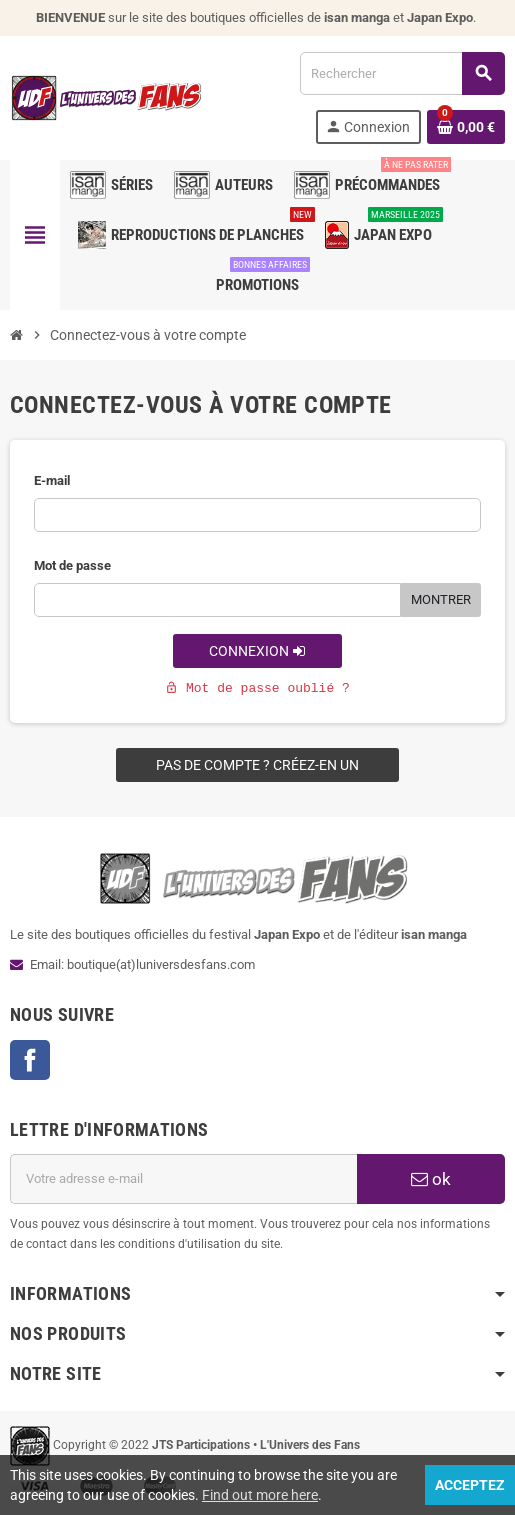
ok (431, 1179)
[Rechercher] (402, 73)
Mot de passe (72, 565)
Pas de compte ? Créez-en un (257, 765)
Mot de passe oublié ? (257, 688)
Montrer (441, 599)
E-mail (52, 480)
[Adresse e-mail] (183, 1179)
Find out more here (260, 1495)
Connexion (257, 651)
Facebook (30, 1060)
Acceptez (470, 1485)
